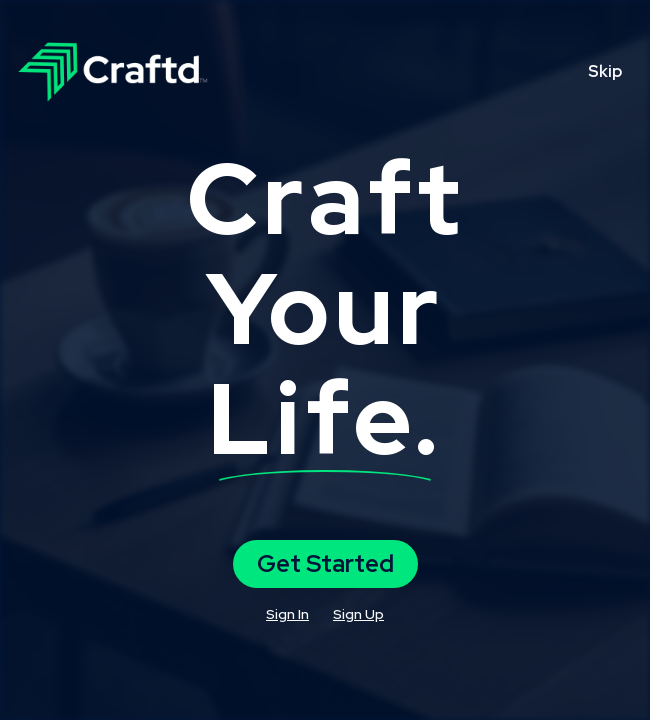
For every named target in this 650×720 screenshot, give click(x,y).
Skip (605, 71)
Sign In (287, 614)
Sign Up (358, 614)
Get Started (325, 563)
